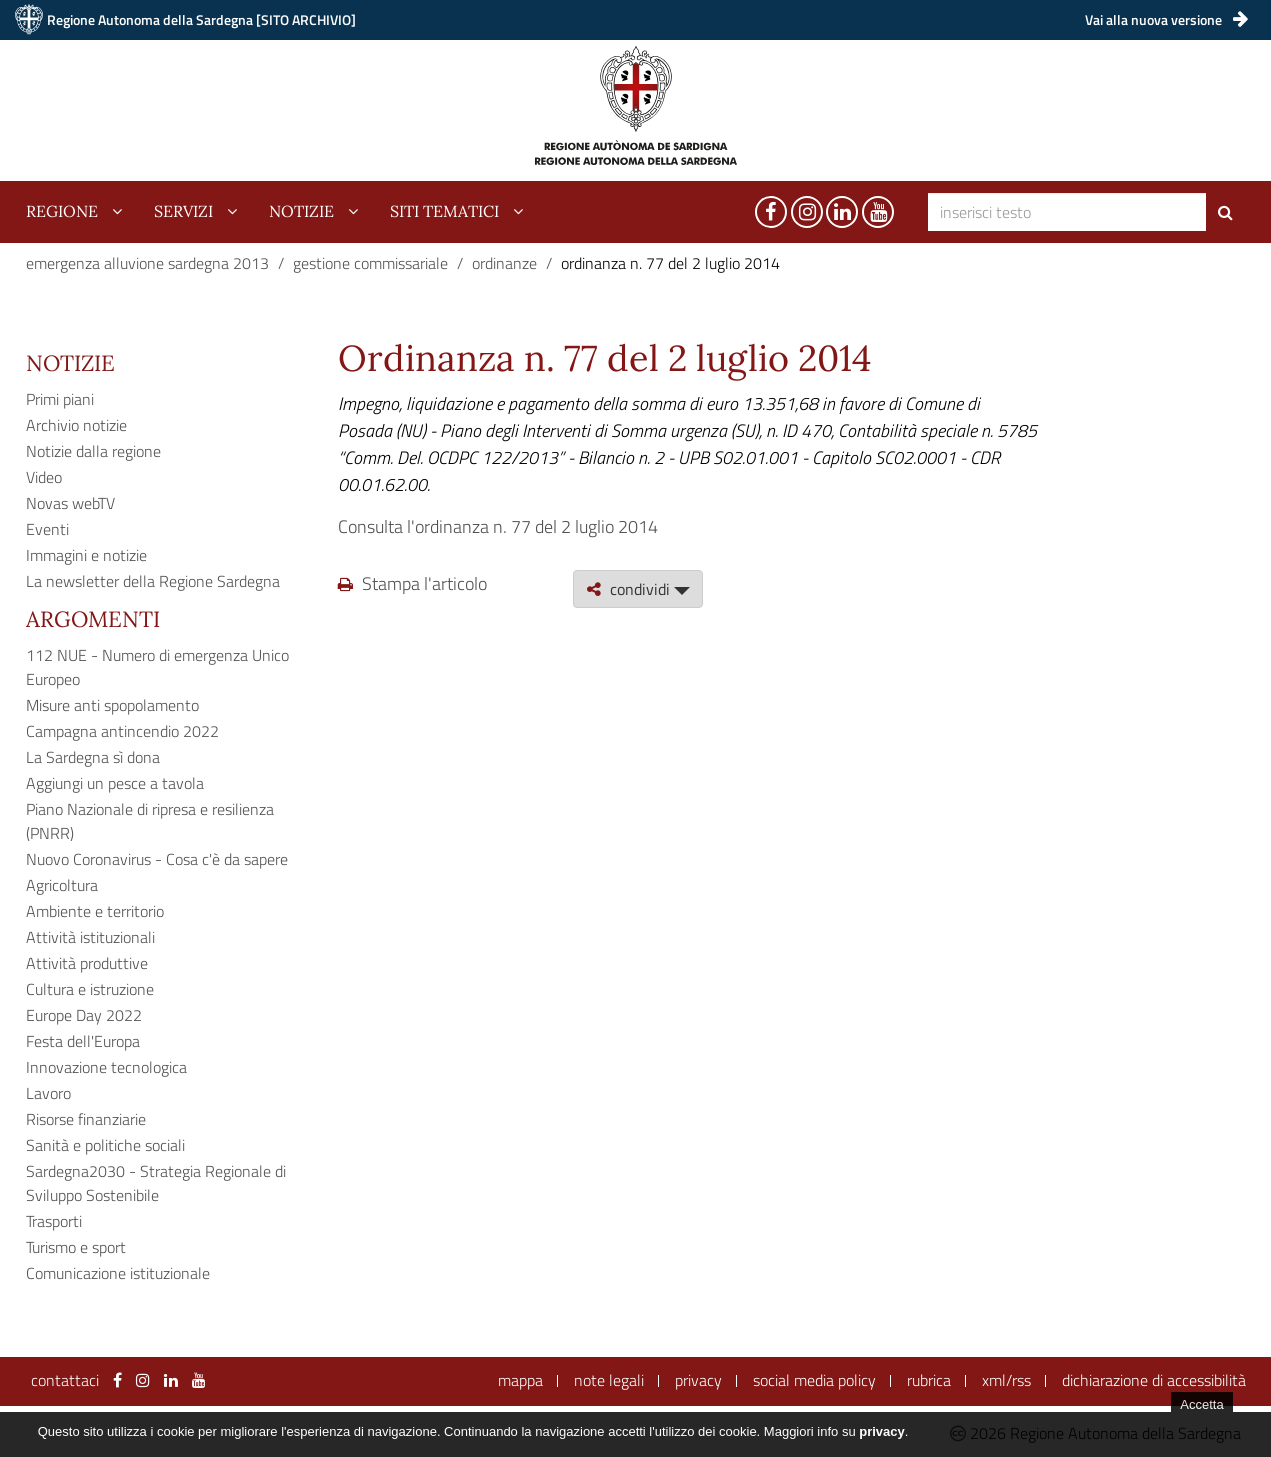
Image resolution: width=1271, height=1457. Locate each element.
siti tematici (444, 211)
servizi (183, 211)
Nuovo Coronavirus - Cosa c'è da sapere (157, 859)
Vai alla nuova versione (1166, 19)
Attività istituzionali (90, 937)
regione (62, 211)
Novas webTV (70, 503)
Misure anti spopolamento (112, 705)
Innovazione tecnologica (106, 1067)
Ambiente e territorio (95, 911)
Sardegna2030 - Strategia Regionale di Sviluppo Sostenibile (156, 1183)
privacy (698, 1380)
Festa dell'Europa (83, 1041)
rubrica (929, 1380)
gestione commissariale (370, 263)
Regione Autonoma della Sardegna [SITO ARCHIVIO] (201, 19)
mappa (520, 1380)
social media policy (814, 1380)
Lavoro (48, 1093)
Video (44, 477)
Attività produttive (87, 963)
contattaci (65, 1380)
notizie (301, 211)
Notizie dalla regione (93, 451)
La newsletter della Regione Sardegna (153, 581)
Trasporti (54, 1221)
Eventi (47, 529)
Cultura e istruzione (90, 989)
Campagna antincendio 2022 (122, 731)
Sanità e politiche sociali (105, 1145)
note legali (609, 1380)
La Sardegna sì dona (93, 757)
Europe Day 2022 (84, 1015)
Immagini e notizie (86, 555)
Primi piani (60, 399)
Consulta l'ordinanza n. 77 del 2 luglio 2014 (498, 526)
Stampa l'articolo (412, 583)
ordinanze (504, 263)
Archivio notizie (76, 425)
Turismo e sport (76, 1247)
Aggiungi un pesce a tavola (115, 783)
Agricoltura (62, 885)
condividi (638, 589)
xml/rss (1006, 1380)
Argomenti (93, 619)
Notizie (70, 363)
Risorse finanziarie (86, 1119)
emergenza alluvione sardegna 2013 (147, 263)
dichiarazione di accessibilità (1154, 1380)
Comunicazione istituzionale (118, 1273)
